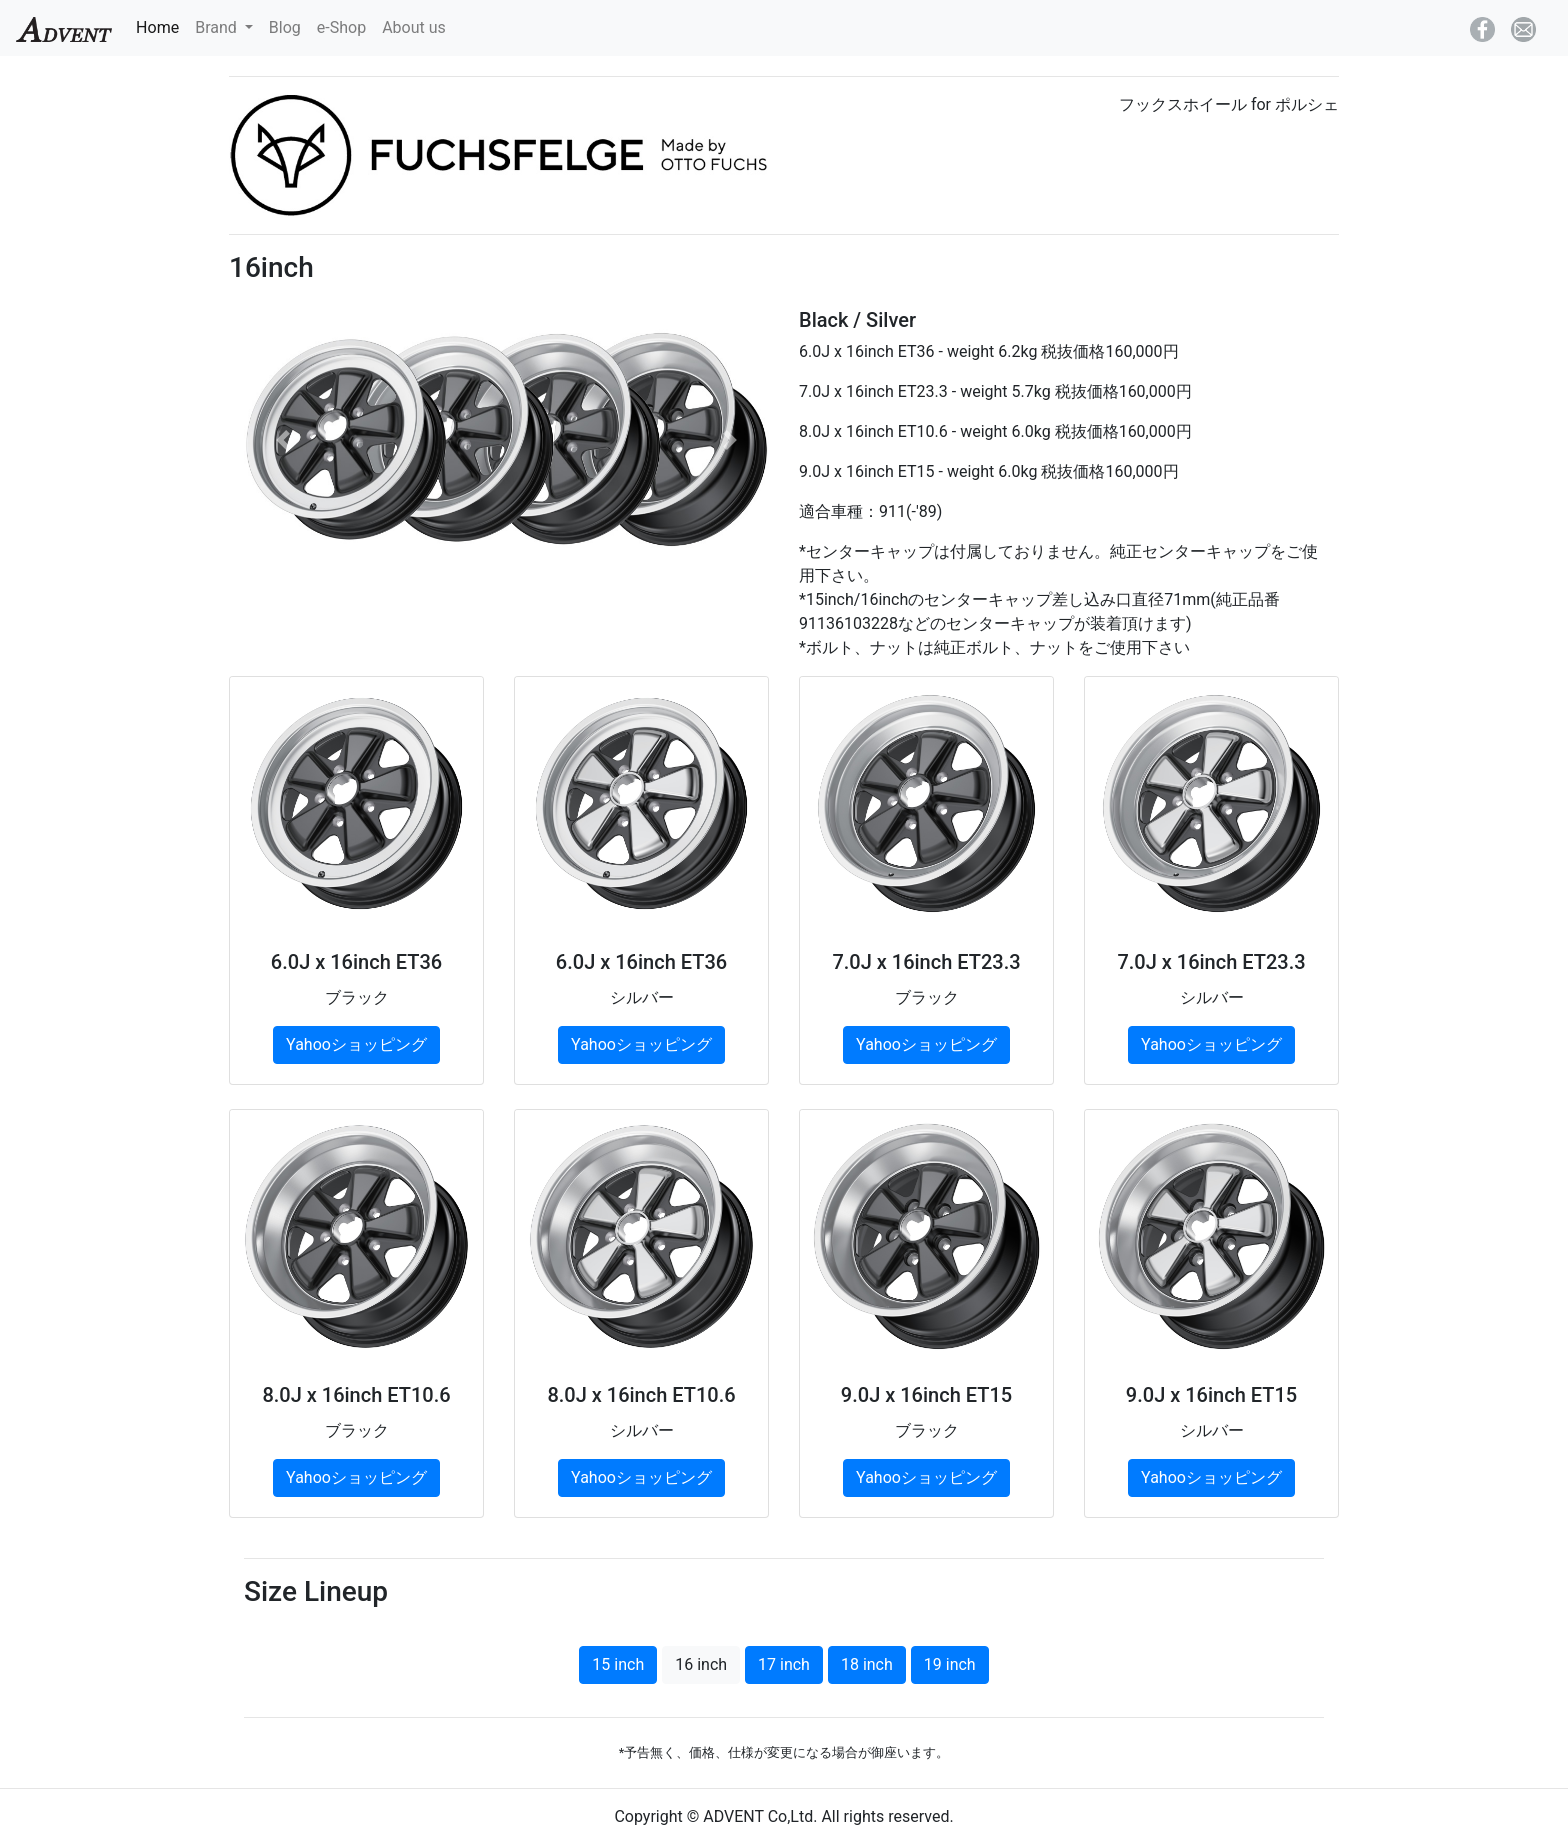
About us (414, 27)
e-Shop (341, 27)
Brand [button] (218, 27)
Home (161, 26)
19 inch (950, 1664)
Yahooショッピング (356, 1044)
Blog (285, 27)
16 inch (701, 1664)
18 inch (867, 1664)
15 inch (618, 1664)
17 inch (784, 1664)
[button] (283, 439)
